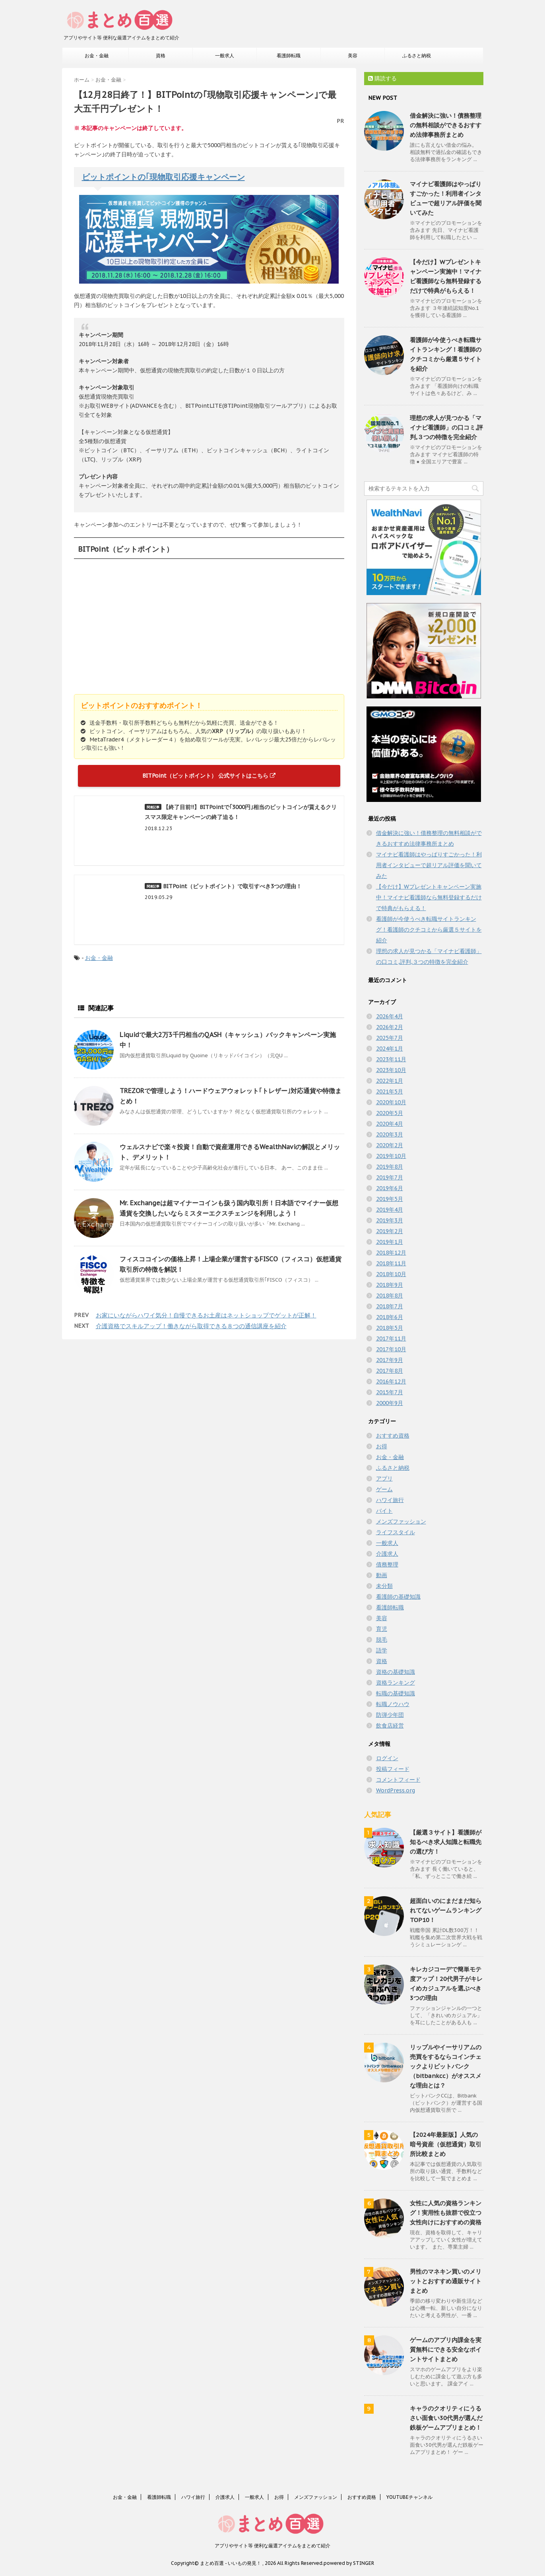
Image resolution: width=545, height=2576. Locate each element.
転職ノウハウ (392, 1704)
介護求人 (387, 1553)
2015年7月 (389, 1392)
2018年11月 (391, 1263)
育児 (381, 1628)
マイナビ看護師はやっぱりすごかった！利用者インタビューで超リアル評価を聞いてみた (429, 865)
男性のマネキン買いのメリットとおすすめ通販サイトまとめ (445, 2281)
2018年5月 (389, 1327)
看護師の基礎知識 (398, 1596)
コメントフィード (398, 1779)
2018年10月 (391, 1274)
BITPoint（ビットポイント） (125, 549)
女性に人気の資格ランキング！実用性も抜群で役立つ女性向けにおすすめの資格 (445, 2212)
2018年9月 (389, 1284)
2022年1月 (389, 1080)
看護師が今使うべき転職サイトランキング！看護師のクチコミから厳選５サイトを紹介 (429, 929)
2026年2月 (389, 1027)
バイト (384, 1510)
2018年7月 (389, 1306)
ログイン (387, 1758)
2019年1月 (389, 1241)
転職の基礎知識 (395, 1693)
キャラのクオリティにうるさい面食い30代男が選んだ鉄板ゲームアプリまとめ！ (446, 2418)
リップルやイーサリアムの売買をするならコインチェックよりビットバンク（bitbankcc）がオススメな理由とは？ (445, 2066)
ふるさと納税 (416, 55)
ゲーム (384, 1489)
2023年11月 (391, 1059)
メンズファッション (401, 1521)
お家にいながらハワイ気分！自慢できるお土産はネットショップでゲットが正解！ (206, 1315)
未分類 (384, 1586)
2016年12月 (391, 1381)
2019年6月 (389, 1188)
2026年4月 (389, 1016)
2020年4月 (389, 1123)
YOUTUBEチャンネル (409, 2497)
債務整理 (387, 1564)
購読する (382, 78)
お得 (381, 1446)
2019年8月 (389, 1166)
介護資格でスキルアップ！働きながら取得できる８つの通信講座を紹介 (191, 1326)
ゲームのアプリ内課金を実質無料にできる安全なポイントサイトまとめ (445, 2349)
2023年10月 (391, 1070)
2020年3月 (389, 1134)
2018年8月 (389, 1295)
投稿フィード (392, 1768)
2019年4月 (389, 1209)
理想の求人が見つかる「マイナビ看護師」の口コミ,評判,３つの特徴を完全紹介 (446, 427)
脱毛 (381, 1639)
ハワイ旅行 (390, 1500)
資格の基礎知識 (395, 1671)
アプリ (384, 1478)
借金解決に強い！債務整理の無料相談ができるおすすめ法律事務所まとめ (445, 125)
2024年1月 (389, 1048)
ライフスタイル (395, 1532)
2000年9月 (389, 1403)
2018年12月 (391, 1252)
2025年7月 (389, 1037)
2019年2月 (389, 1231)
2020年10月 (391, 1102)
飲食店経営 (390, 1725)
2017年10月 (391, 1349)
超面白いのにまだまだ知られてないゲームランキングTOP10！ (445, 1910)
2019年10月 (391, 1156)
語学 (381, 1650)
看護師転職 (289, 55)
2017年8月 (389, 1370)
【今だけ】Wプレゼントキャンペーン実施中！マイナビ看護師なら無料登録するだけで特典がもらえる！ (429, 897)
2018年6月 (389, 1317)
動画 (381, 1575)
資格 (160, 55)
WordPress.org (395, 1790)
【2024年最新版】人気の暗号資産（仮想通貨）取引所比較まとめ (445, 2144)
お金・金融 (97, 55)
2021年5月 (389, 1091)
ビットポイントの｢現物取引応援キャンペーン (163, 177)
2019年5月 (389, 1198)
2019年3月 (389, 1220)
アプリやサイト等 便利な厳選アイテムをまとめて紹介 (272, 2546)
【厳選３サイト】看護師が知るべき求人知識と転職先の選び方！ (445, 1842)
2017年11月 (391, 1338)
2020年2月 (389, 1145)
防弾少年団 (390, 1714)
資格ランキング (395, 1682)
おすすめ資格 (392, 1435)
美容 (352, 55)
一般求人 (224, 55)
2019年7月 (389, 1177)
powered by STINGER (349, 2563)
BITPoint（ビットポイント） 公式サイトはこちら (208, 775)
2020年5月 (389, 1113)
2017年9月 (389, 1360)
